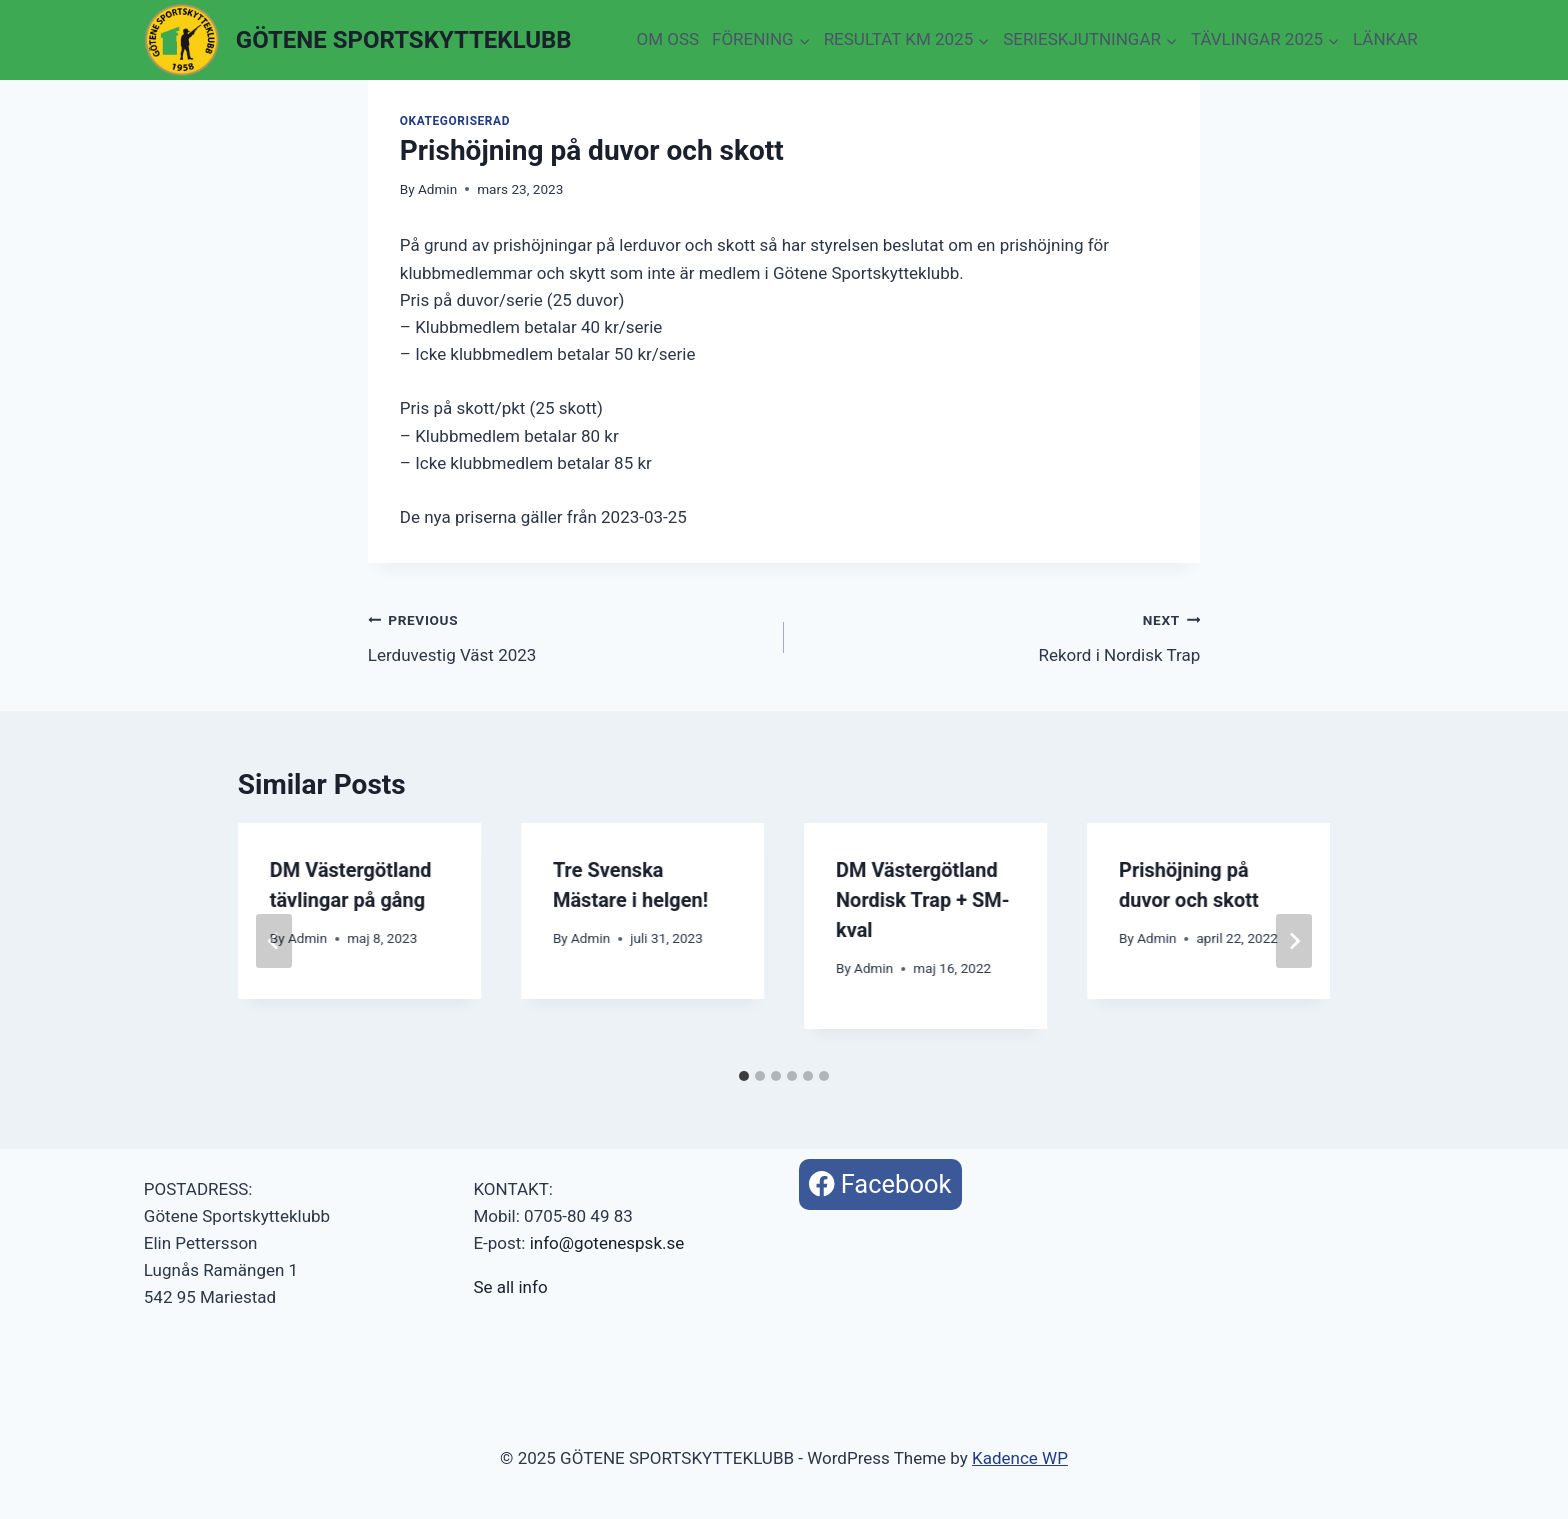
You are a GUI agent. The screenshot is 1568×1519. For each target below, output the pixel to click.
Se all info (510, 1287)
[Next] (1294, 941)
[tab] (744, 1076)
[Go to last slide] (274, 941)
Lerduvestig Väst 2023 (567, 635)
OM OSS (667, 39)
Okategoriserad (455, 121)
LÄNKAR (1385, 39)
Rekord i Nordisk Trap (1000, 635)
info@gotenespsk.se (607, 1243)
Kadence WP (1020, 1458)
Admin (437, 189)
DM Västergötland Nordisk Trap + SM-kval (923, 900)
